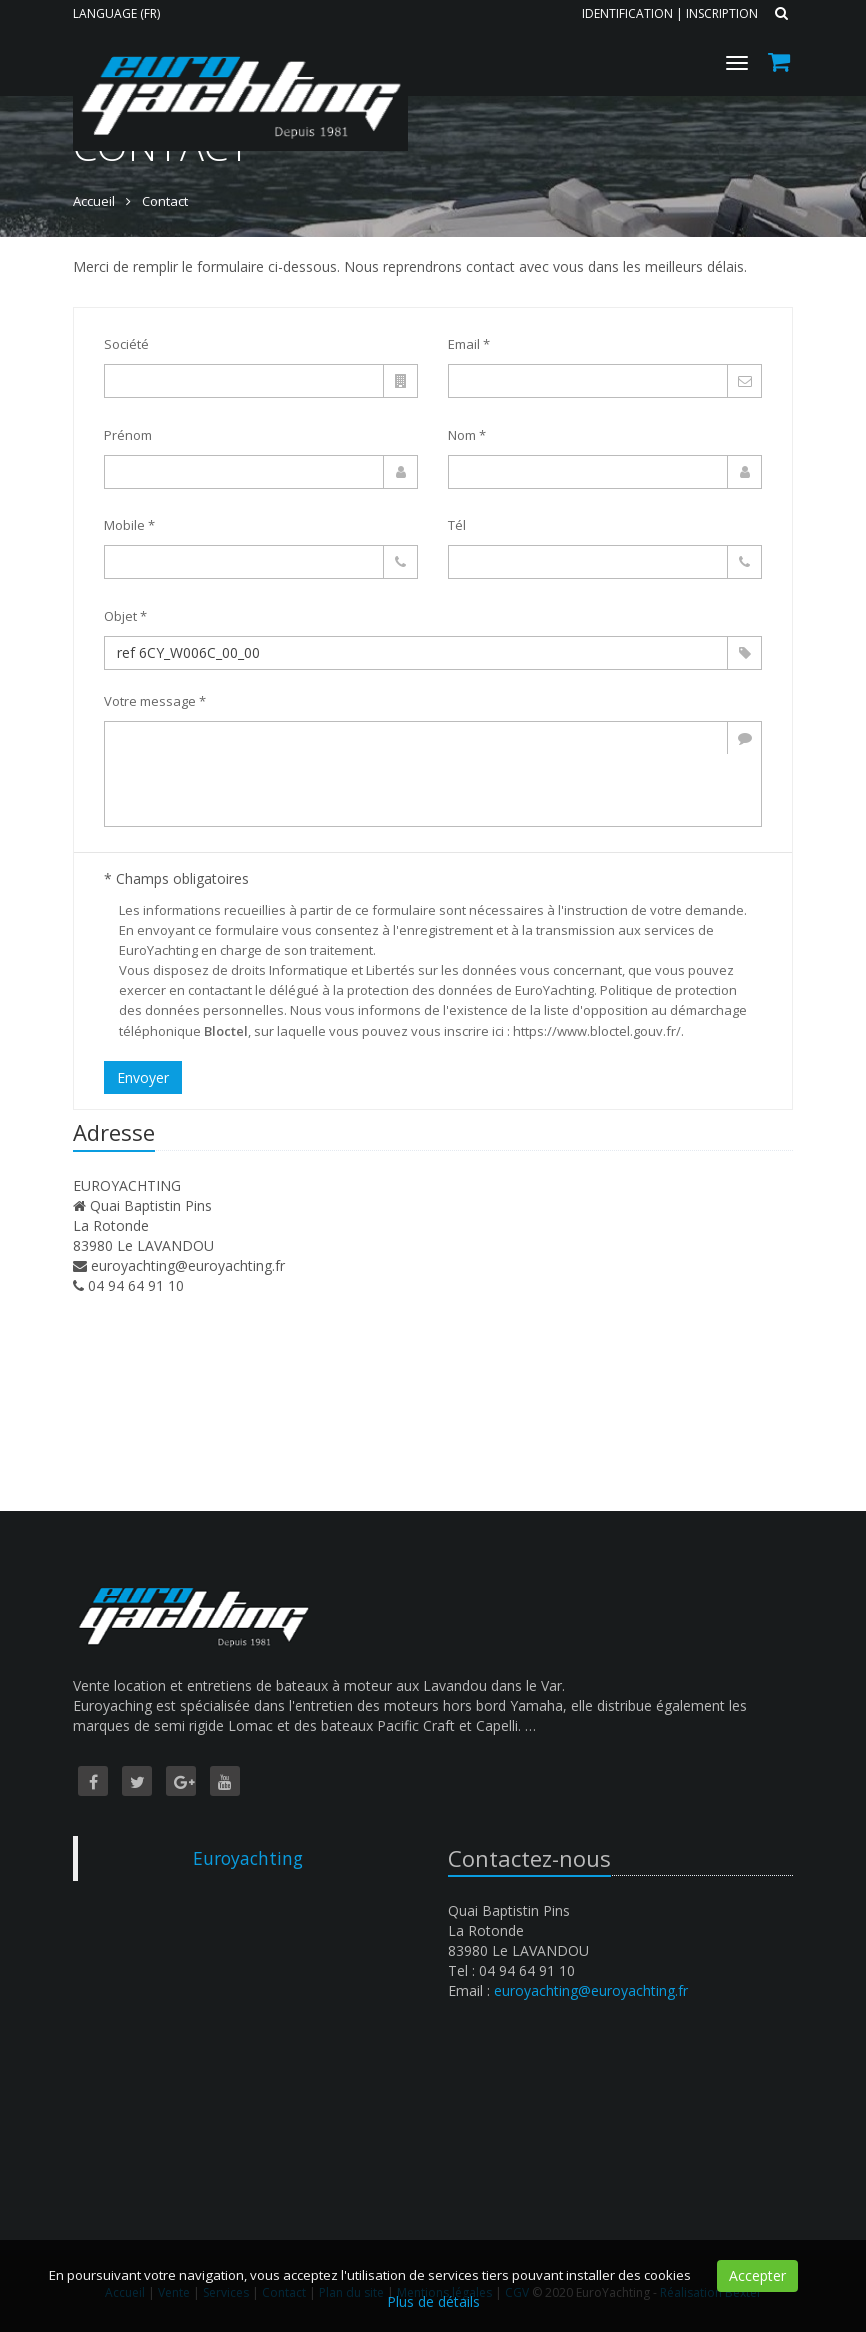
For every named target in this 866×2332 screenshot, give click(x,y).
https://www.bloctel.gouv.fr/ (597, 1031)
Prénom (128, 435)
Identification (627, 13)
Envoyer (143, 1077)
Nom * (467, 435)
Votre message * (155, 701)
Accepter (757, 2275)
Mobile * (129, 525)
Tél (457, 525)
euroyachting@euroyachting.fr (188, 1265)
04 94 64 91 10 (136, 1285)
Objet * (125, 616)
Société (126, 344)
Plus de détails (433, 2301)
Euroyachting (248, 1858)
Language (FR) (116, 13)
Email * (469, 344)
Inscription (722, 13)
